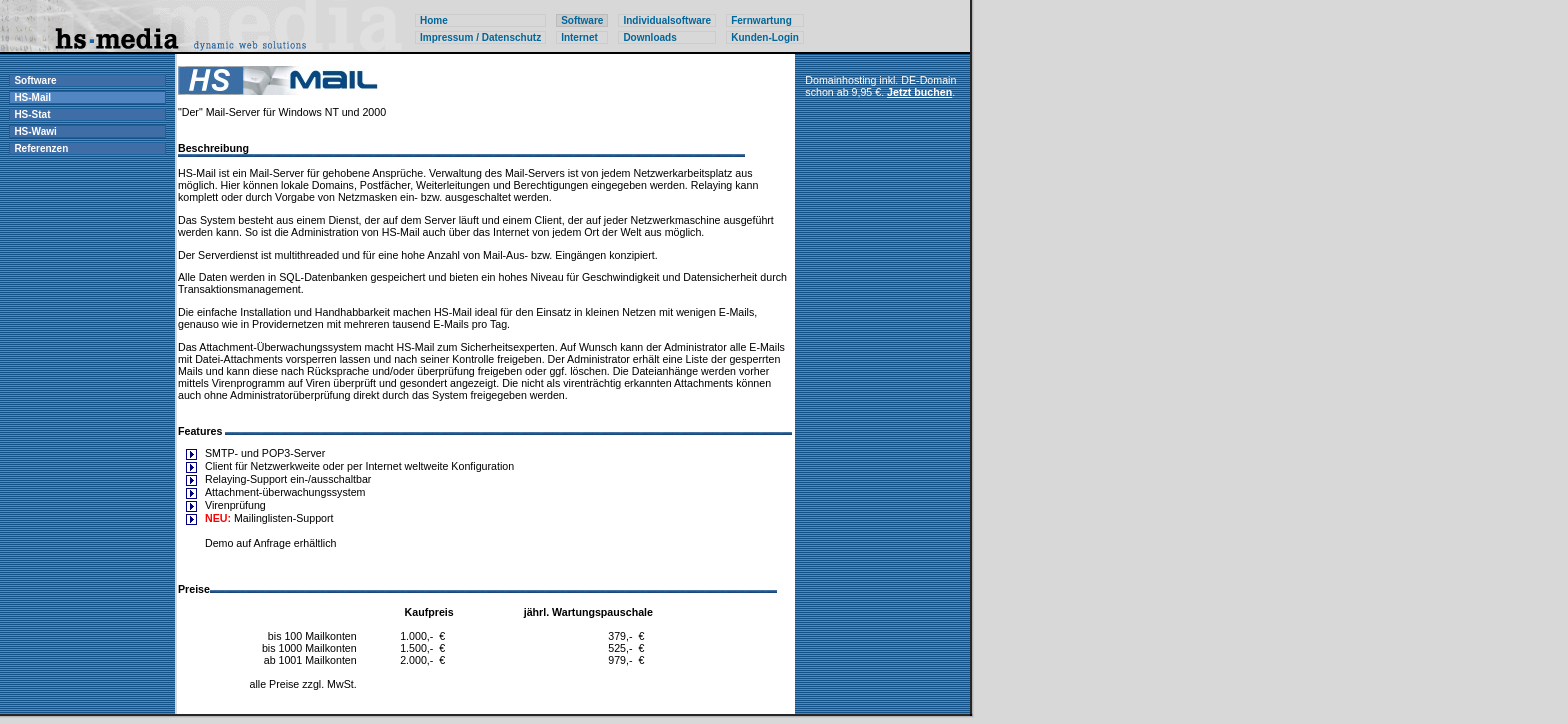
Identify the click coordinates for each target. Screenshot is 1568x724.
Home (434, 20)
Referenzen (41, 148)
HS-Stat (32, 114)
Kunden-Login (765, 37)
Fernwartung (761, 20)
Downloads (649, 37)
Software (35, 80)
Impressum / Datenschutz (480, 37)
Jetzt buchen (919, 92)
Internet (579, 37)
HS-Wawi (35, 131)
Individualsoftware (667, 20)
